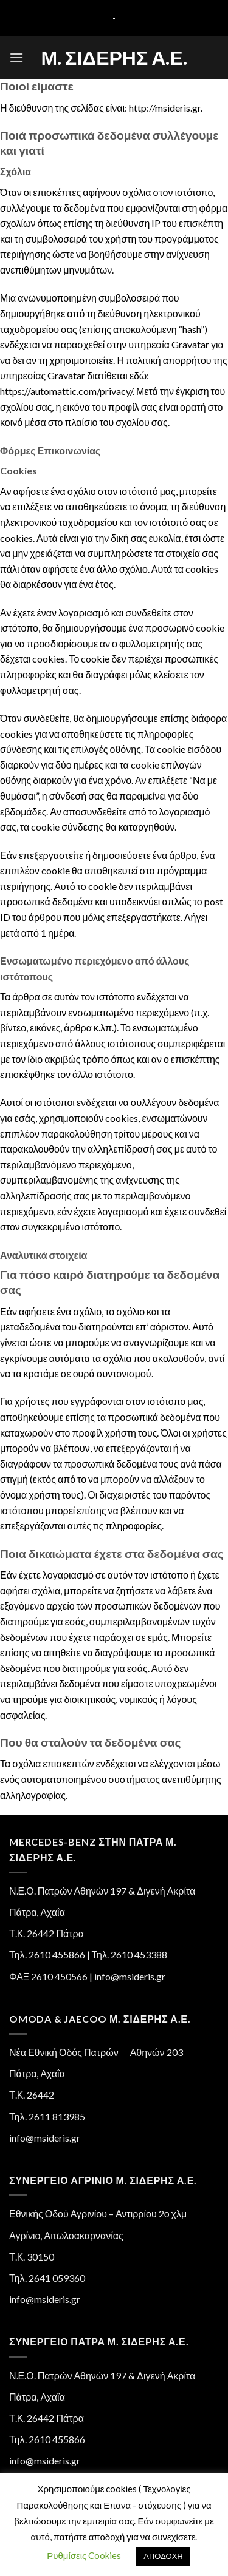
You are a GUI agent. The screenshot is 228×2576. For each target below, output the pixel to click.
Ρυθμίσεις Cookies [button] (84, 2555)
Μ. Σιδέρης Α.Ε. (114, 57)
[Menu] (16, 57)
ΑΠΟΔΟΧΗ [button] (162, 2556)
